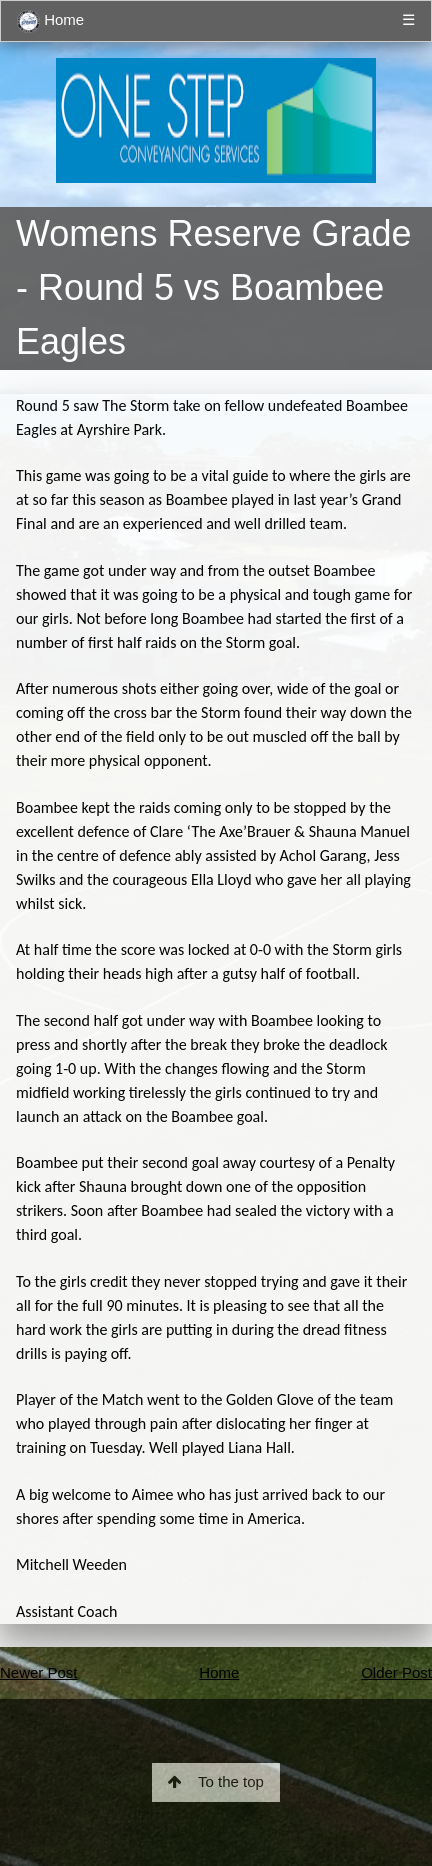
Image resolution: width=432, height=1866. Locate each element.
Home (50, 21)
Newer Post (39, 1672)
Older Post (396, 1672)
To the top (216, 1781)
